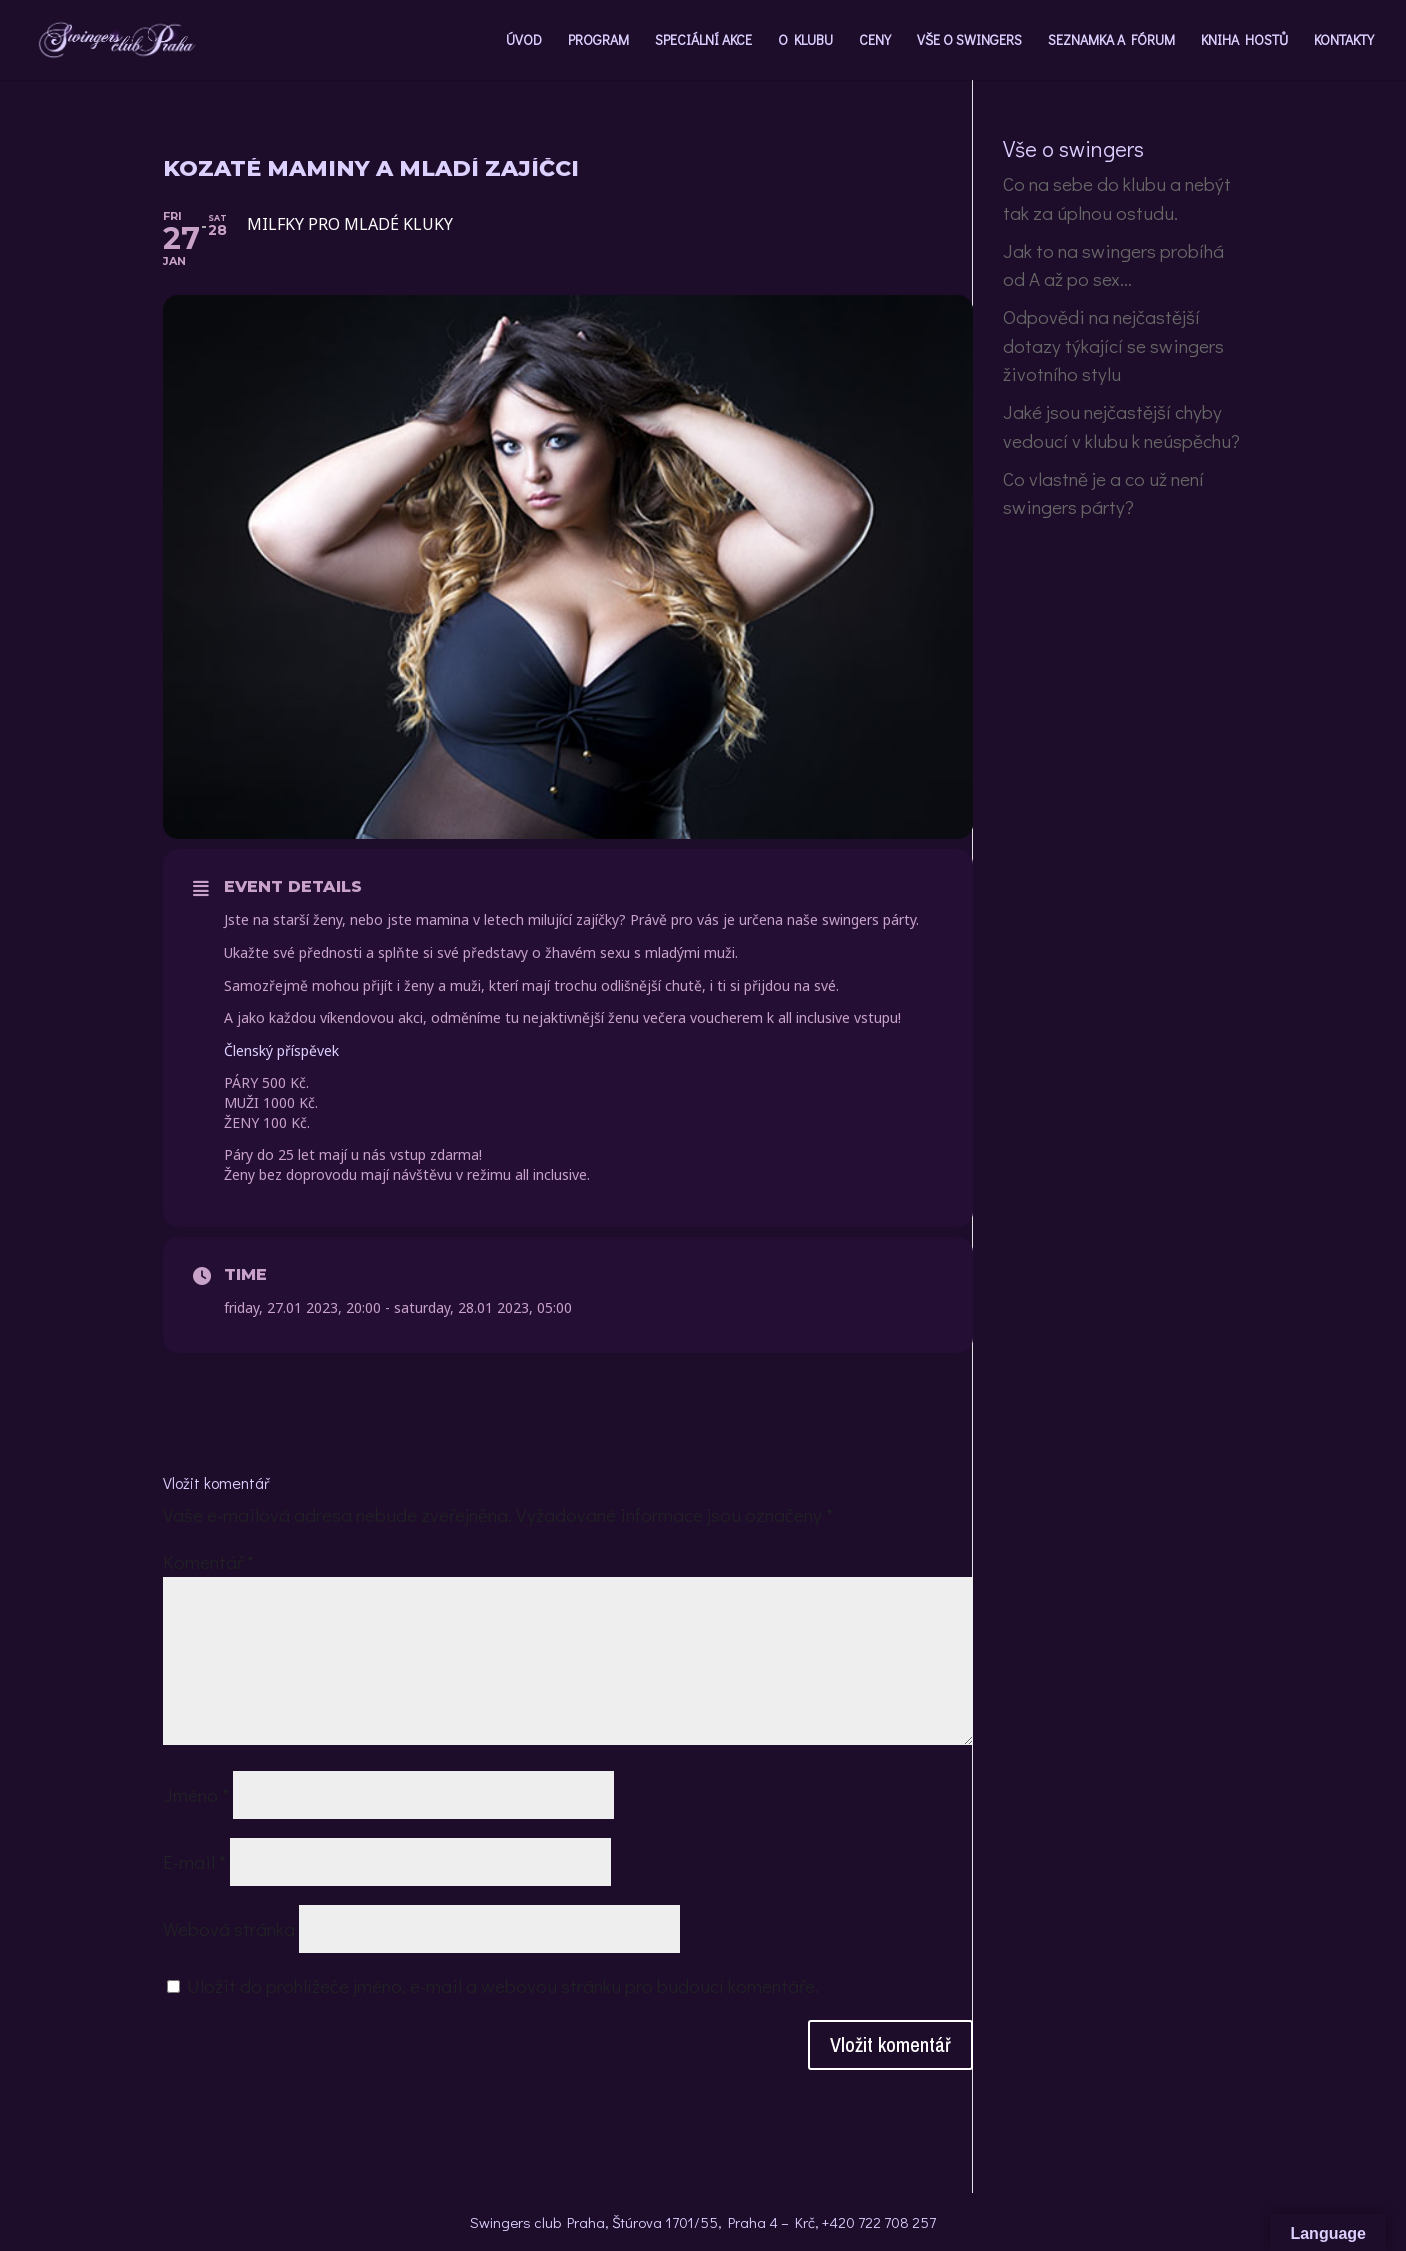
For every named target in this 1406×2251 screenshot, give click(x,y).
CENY (875, 41)
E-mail (194, 1861)
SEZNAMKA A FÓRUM (1111, 41)
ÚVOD (524, 41)
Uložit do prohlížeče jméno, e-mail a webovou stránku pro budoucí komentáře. (503, 1985)
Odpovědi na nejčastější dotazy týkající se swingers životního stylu (1113, 345)
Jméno (196, 1794)
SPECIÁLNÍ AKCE (703, 41)
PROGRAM (598, 41)
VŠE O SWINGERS (969, 41)
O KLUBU (805, 41)
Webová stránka (229, 1928)
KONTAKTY (1344, 41)
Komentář (208, 1561)
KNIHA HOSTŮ (1244, 41)
